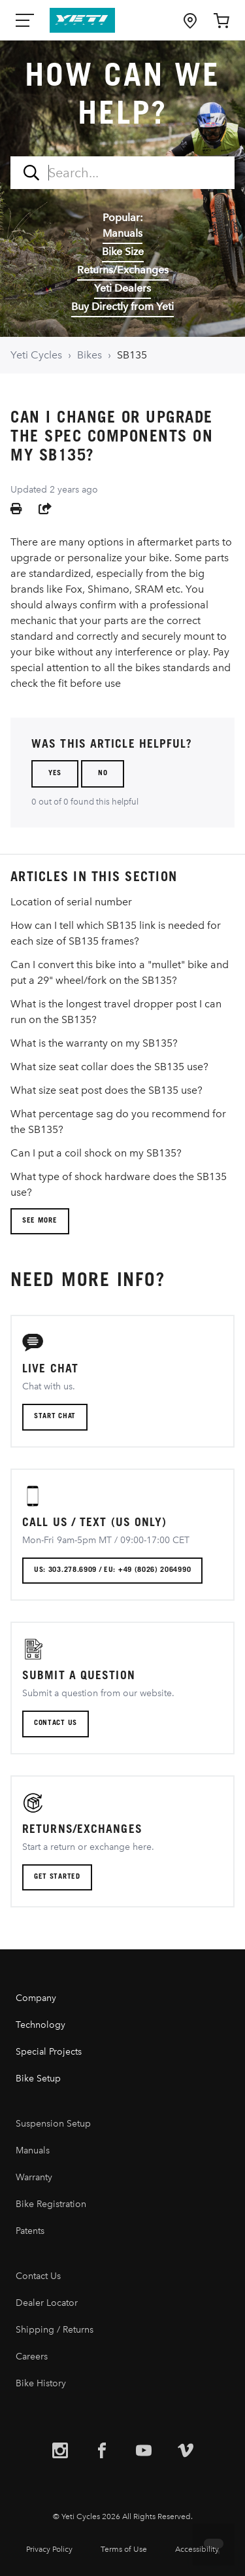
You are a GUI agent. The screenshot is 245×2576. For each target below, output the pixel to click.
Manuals (122, 233)
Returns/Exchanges (123, 270)
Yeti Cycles (36, 355)
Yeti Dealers (122, 288)
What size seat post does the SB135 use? (106, 1090)
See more (39, 1221)
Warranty (34, 2177)
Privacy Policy (49, 2549)
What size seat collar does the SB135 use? (109, 1066)
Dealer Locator (47, 2302)
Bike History (41, 2383)
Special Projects (49, 2051)
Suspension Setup (53, 2123)
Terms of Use (124, 2549)
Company (36, 1998)
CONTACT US (55, 1723)
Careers (32, 2356)
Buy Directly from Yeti (122, 306)
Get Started (57, 1877)
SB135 (132, 355)
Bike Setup (38, 2078)
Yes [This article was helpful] (54, 773)
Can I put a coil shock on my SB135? (96, 1153)
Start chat (55, 1416)
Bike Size (123, 251)
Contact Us (38, 2276)
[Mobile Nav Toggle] (26, 20)
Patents (30, 2231)
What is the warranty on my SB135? (94, 1043)
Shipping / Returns (54, 2329)
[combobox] (122, 172)
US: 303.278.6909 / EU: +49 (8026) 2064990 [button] (112, 1570)
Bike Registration (51, 2204)
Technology (40, 2024)
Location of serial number (71, 902)
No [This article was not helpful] (102, 773)
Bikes (89, 355)
